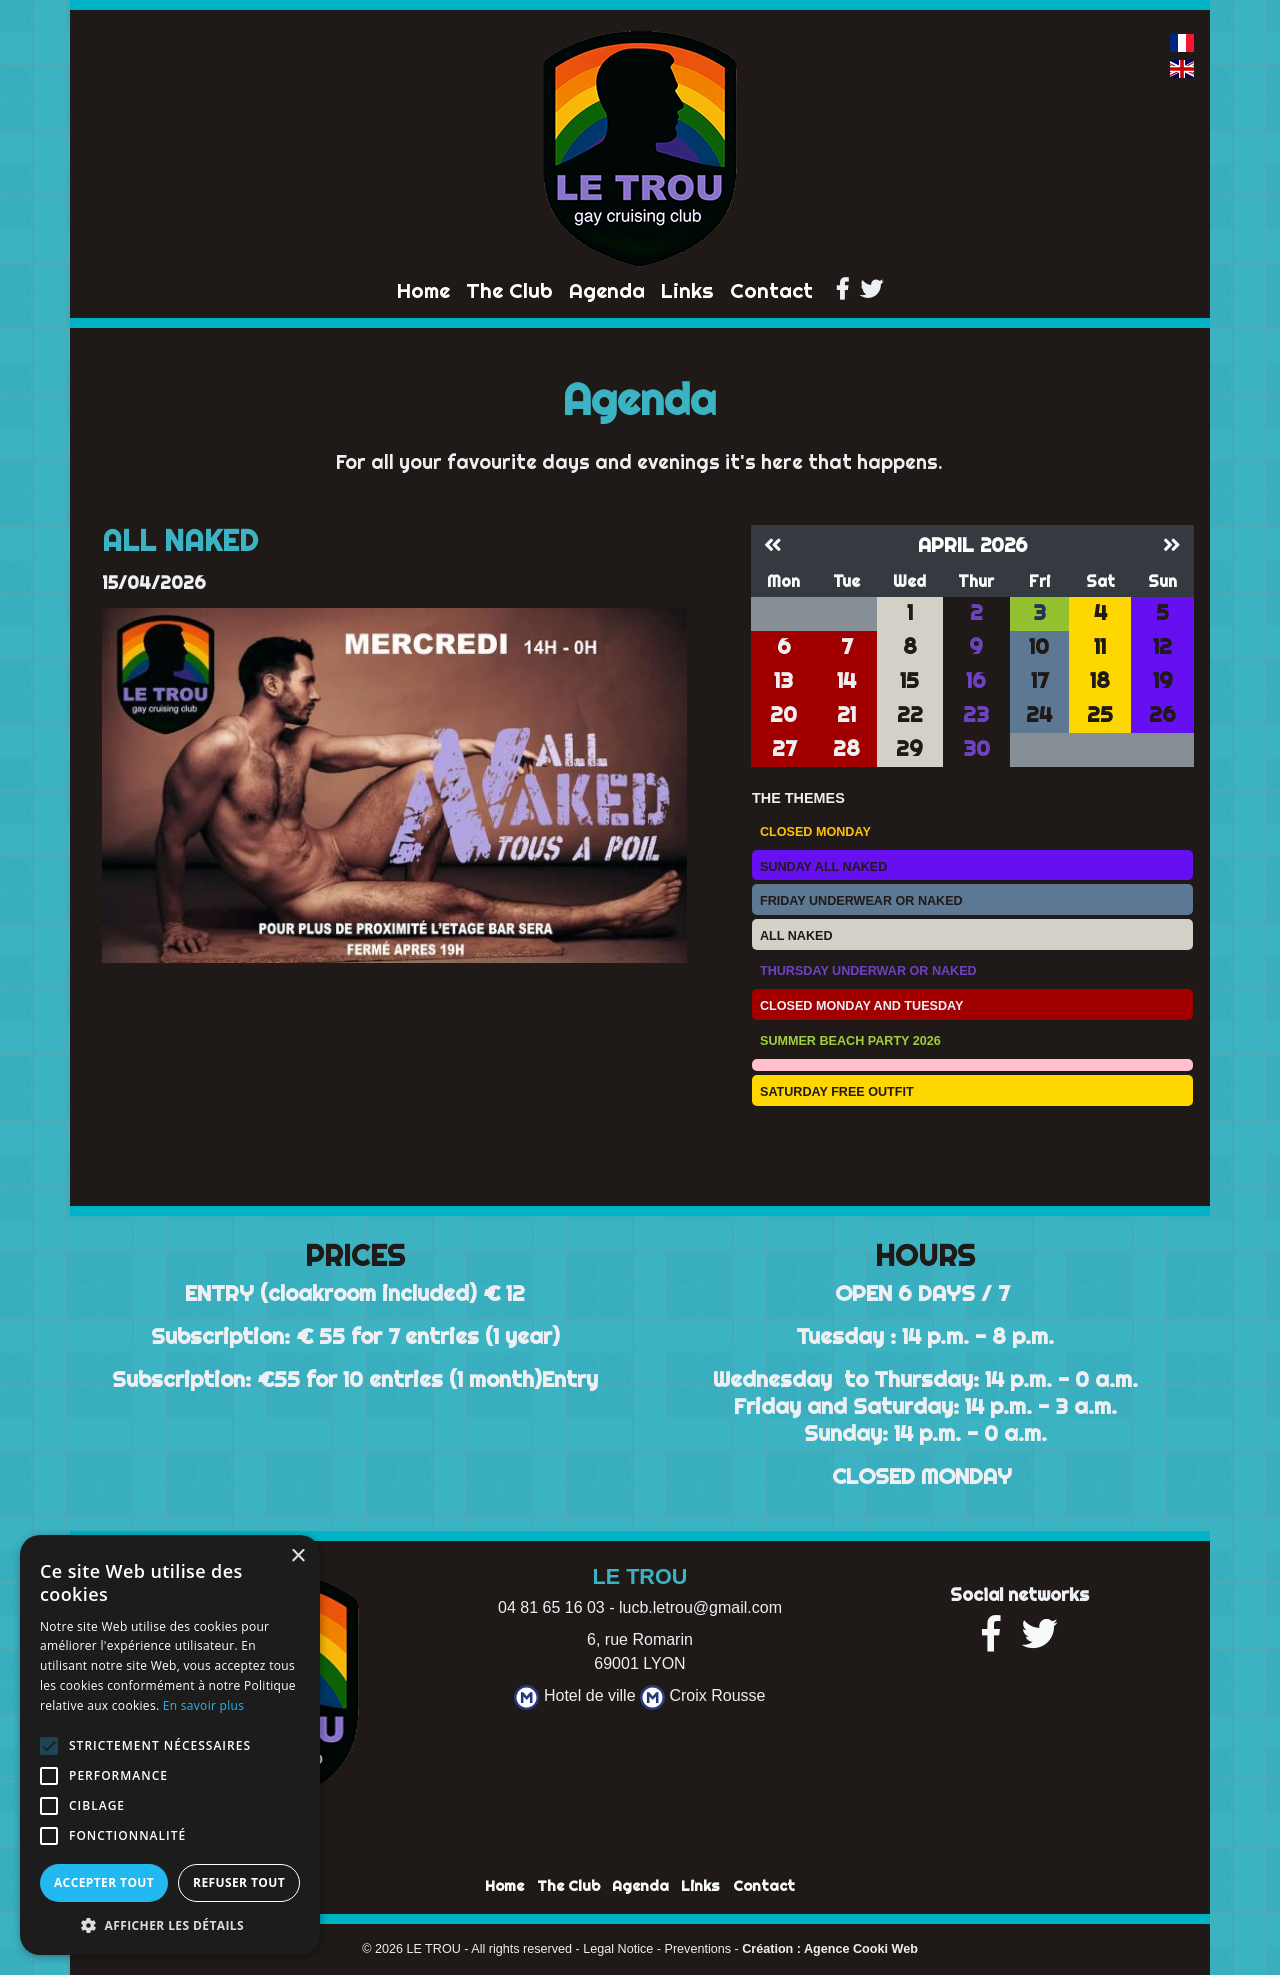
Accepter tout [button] (104, 1882)
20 (783, 714)
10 (1039, 646)
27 (784, 748)
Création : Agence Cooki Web (830, 1949)
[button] (170, 1925)
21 (846, 714)
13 (783, 680)
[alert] (170, 1745)
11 (1100, 646)
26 (1162, 714)
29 (909, 748)
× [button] (297, 1556)
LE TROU (433, 1949)
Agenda (607, 290)
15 (909, 680)
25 (1100, 714)
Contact (771, 290)
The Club (509, 290)
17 (1039, 680)
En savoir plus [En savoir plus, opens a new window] (203, 1705)
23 (976, 714)
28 (846, 748)
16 (976, 680)
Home (423, 290)
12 (1162, 646)
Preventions (698, 1949)
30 (976, 748)
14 (846, 680)
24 (1039, 714)
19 (1163, 680)
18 (1100, 680)
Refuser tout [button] (239, 1882)
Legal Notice (618, 1949)
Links (687, 290)
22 (910, 714)
